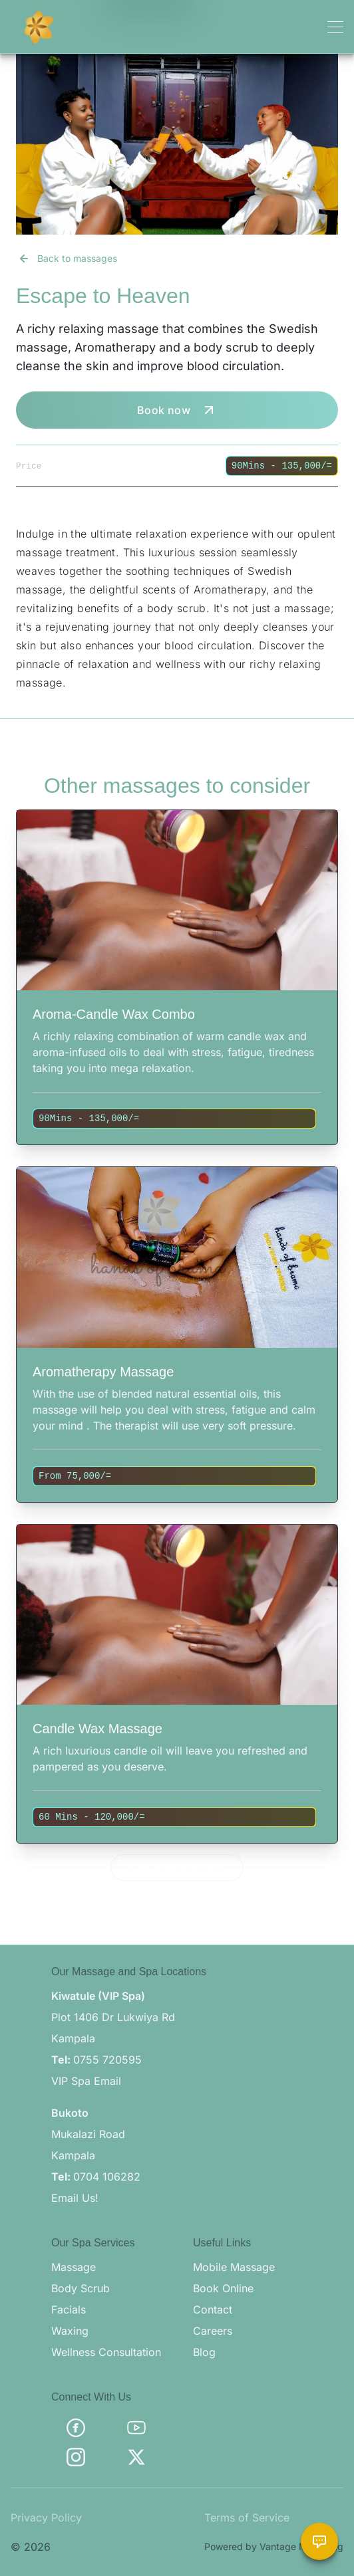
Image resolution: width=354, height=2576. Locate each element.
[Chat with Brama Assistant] (319, 2541)
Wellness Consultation (106, 2352)
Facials (68, 2309)
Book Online (223, 2288)
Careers (212, 2330)
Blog (204, 2352)
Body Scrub (80, 2288)
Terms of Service (246, 2517)
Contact (212, 2309)
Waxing (69, 2330)
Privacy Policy (46, 2517)
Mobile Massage (234, 2267)
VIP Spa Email (86, 2081)
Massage (73, 2267)
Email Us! (74, 2197)
